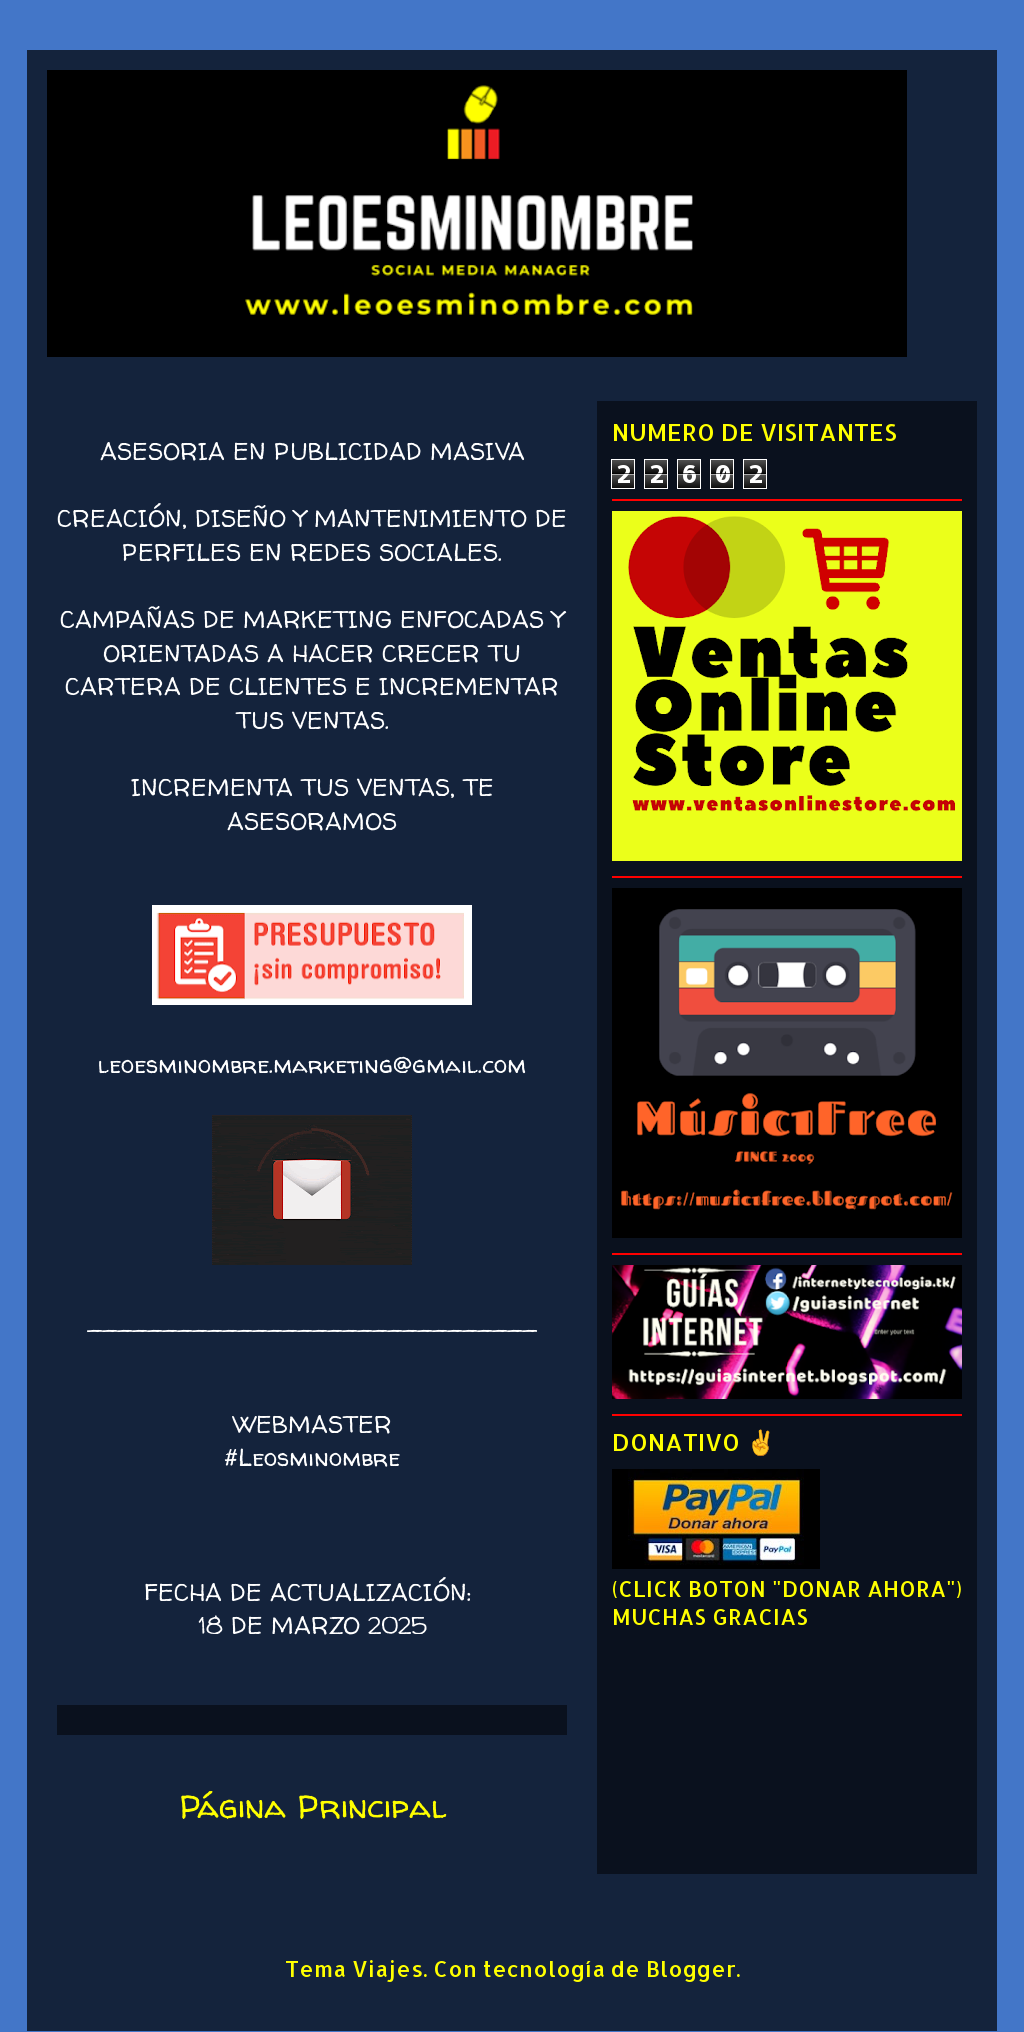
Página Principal (312, 1806)
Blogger (691, 1968)
